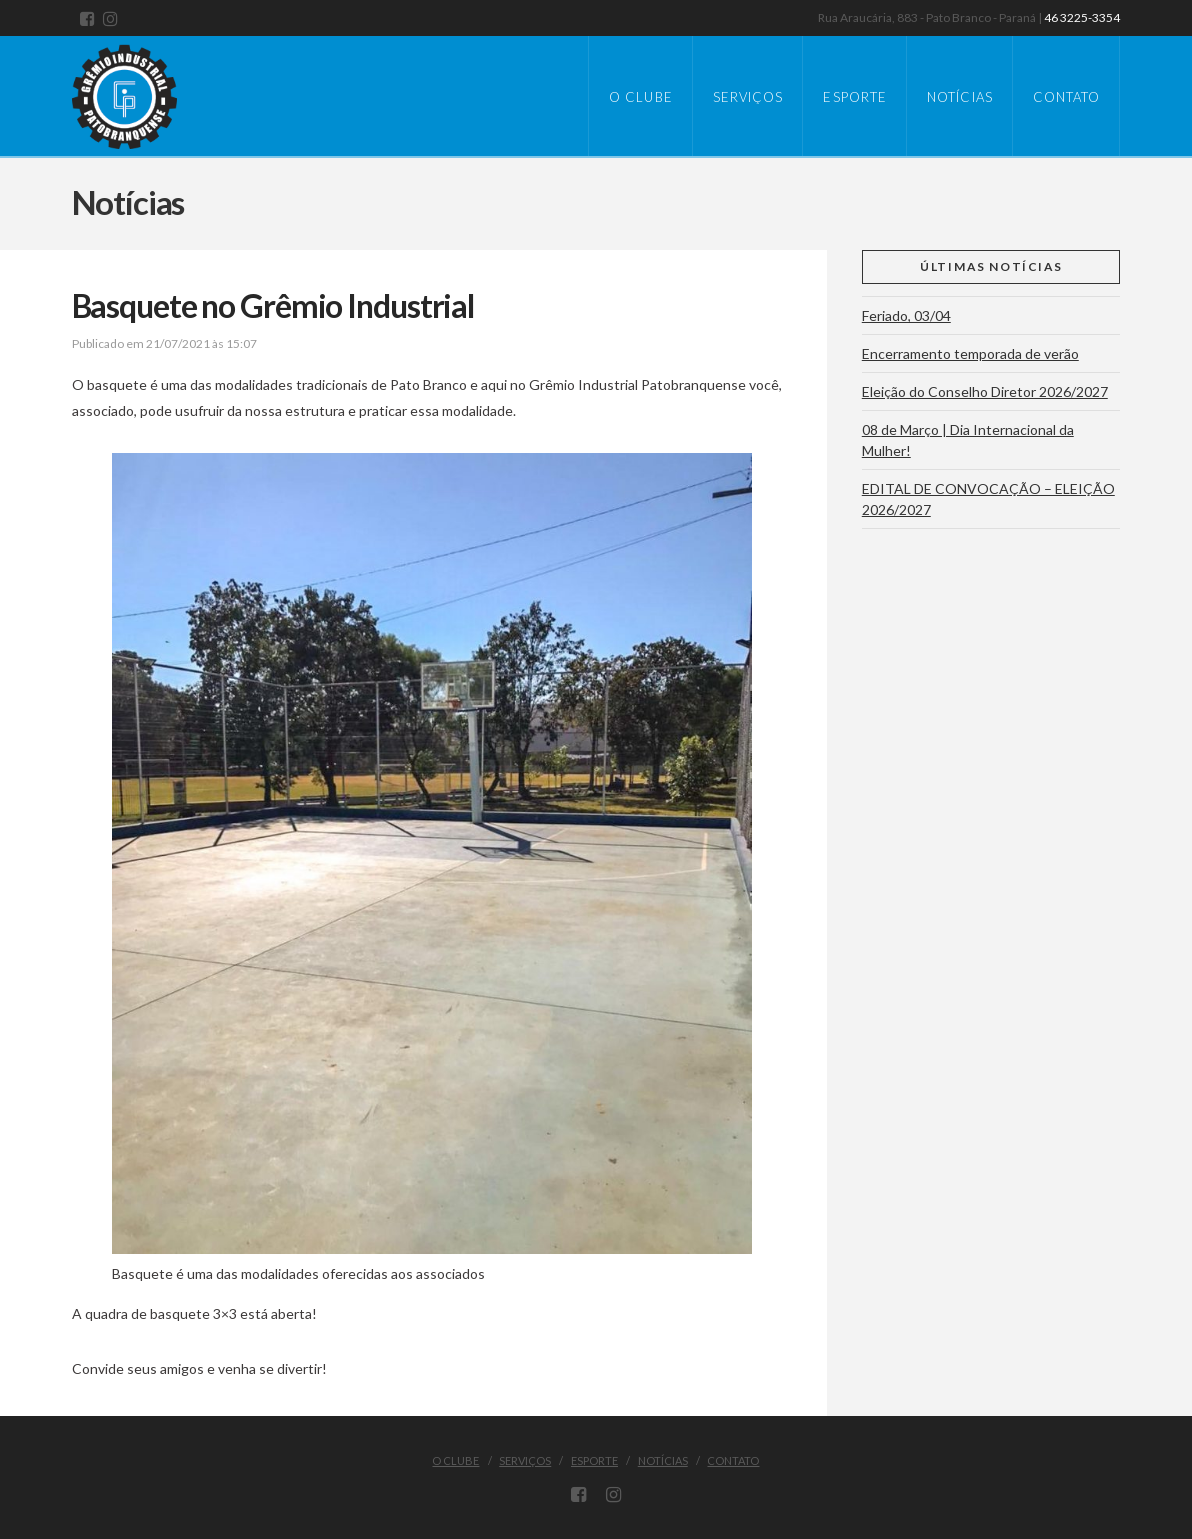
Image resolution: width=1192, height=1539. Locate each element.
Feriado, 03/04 (906, 315)
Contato (733, 1460)
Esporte (594, 1460)
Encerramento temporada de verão (970, 353)
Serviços (525, 1460)
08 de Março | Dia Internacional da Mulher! (968, 440)
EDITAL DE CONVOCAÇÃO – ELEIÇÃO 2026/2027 (988, 499)
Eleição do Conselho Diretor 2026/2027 (985, 391)
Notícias (663, 1460)
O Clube (455, 1460)
